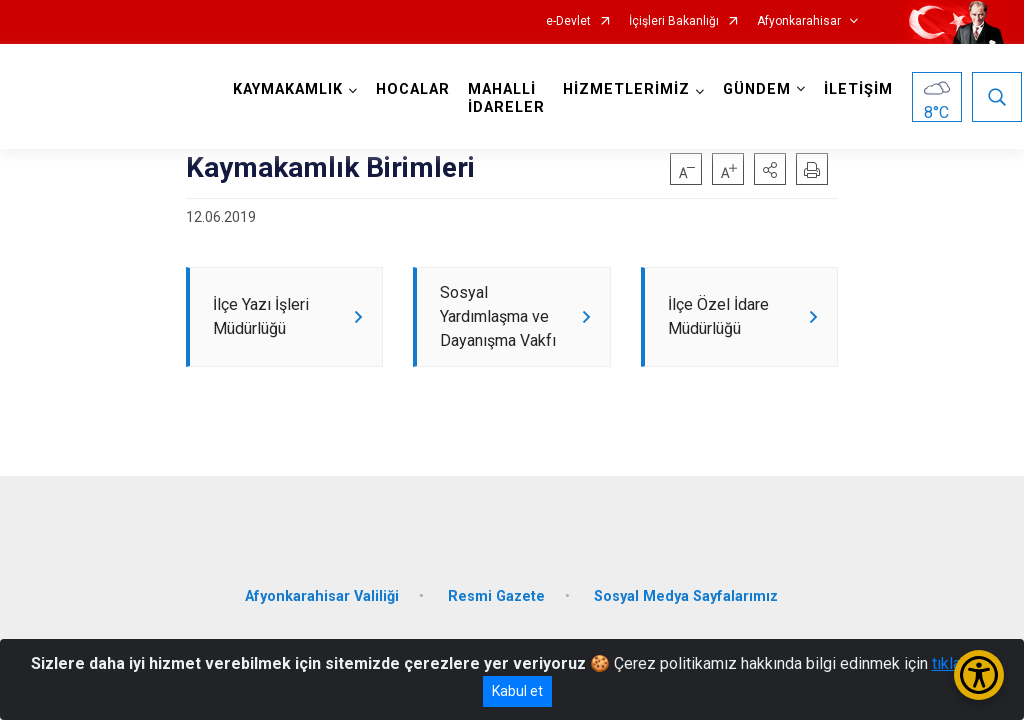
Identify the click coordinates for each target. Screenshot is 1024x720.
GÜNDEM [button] (759, 89)
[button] (770, 169)
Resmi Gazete (496, 598)
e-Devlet (568, 21)
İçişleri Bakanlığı (674, 21)
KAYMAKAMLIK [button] (290, 89)
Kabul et (517, 691)
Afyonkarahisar (799, 21)
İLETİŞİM (860, 89)
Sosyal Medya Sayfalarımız (686, 598)
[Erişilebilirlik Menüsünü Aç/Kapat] (979, 675)
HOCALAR (415, 89)
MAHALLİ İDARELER (508, 98)
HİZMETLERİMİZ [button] (628, 89)
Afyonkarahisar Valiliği (322, 598)
